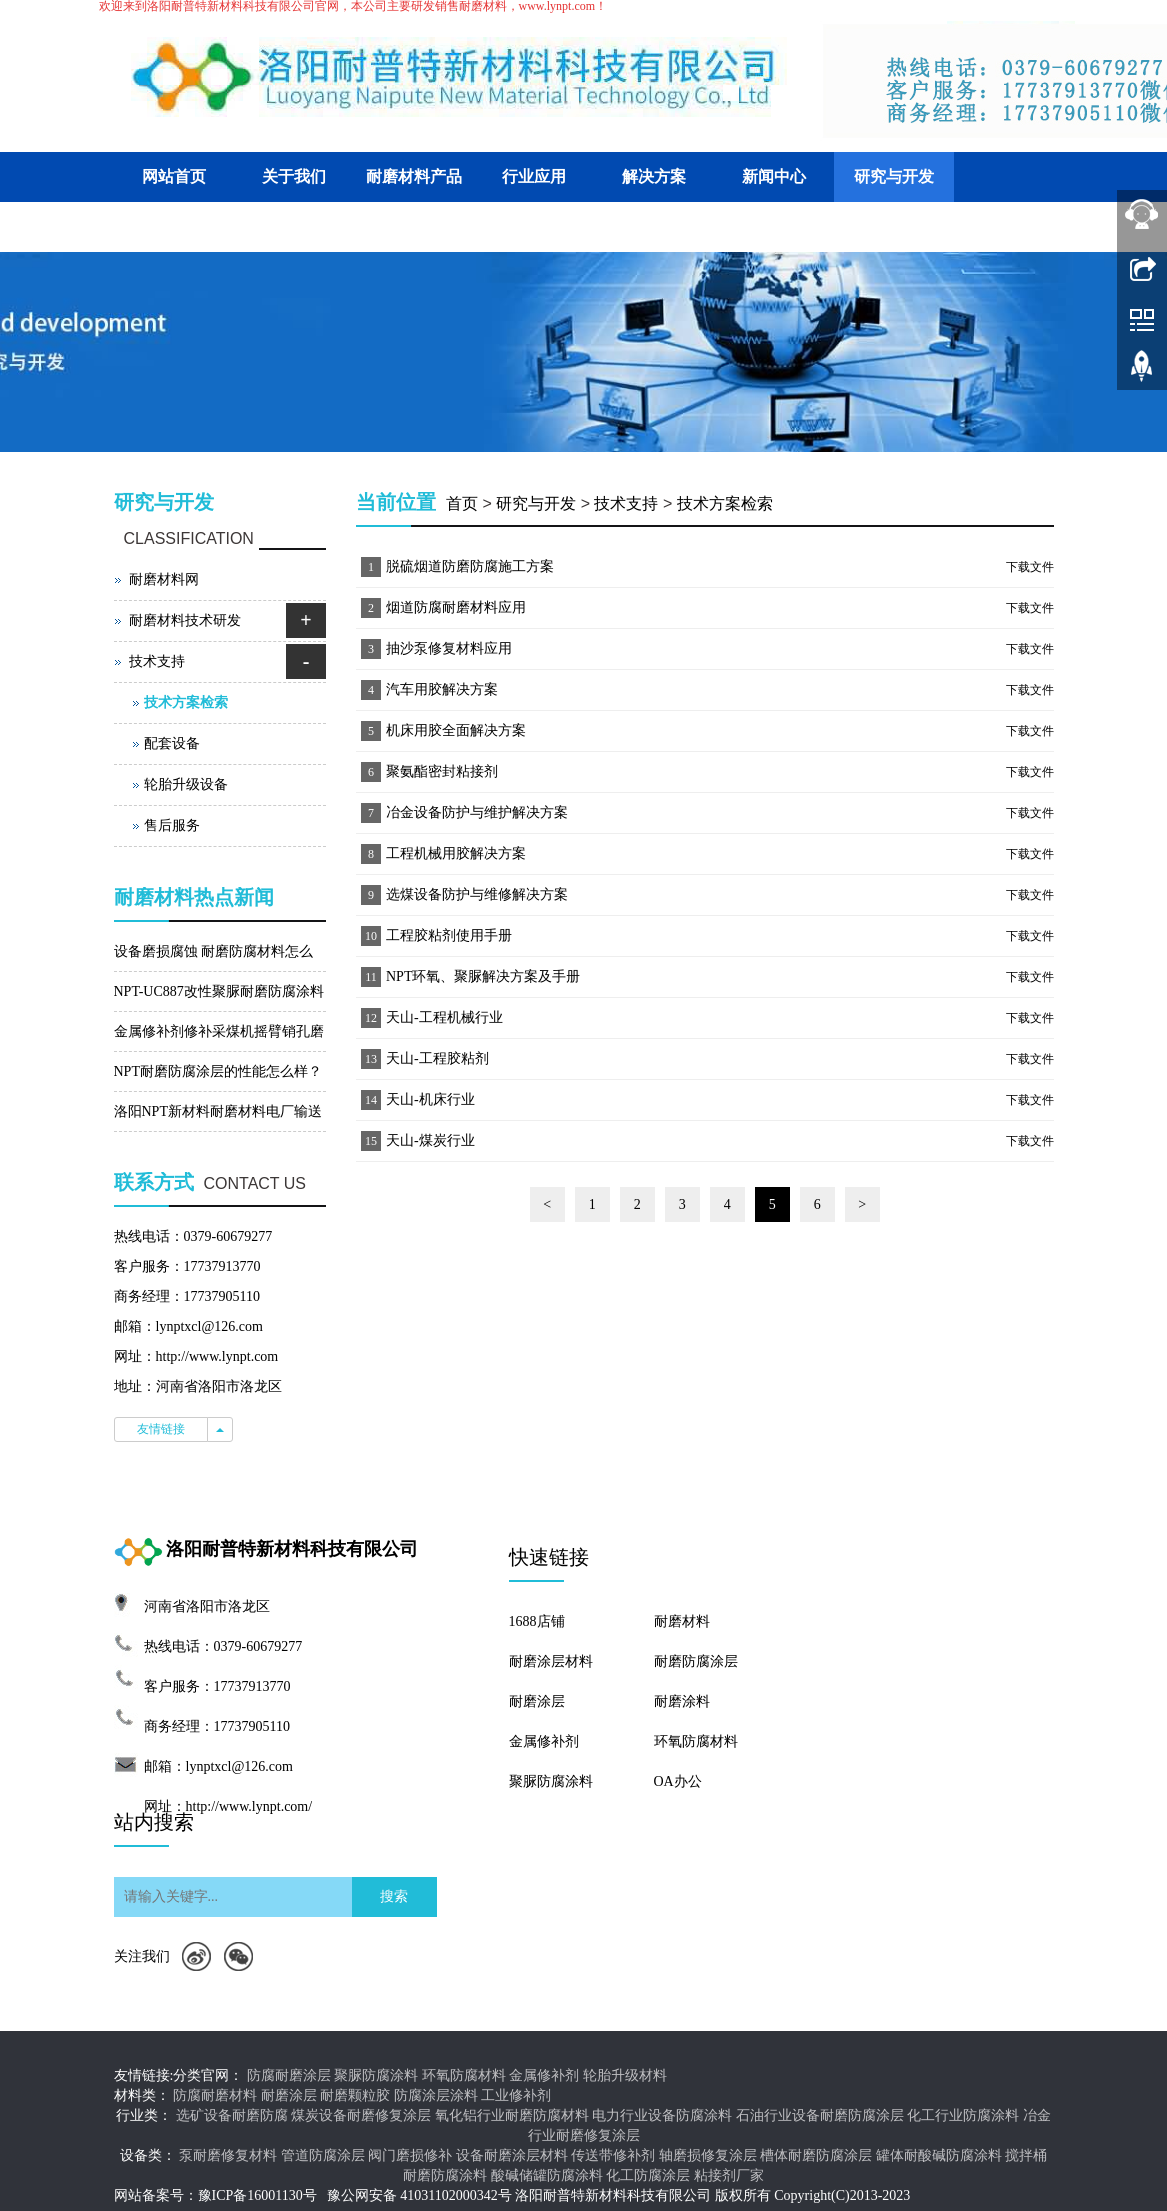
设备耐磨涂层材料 (512, 2155)
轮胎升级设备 (186, 784)
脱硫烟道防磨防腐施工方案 (470, 566)
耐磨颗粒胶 (355, 2095)
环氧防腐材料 (696, 1741)
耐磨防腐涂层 (696, 1661)
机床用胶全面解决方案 (456, 730)
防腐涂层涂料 (436, 2095)
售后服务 (172, 825)
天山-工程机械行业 (444, 1017)
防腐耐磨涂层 (289, 2075)
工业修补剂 (516, 2095)
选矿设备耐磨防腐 (232, 2115)
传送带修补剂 (613, 2155)
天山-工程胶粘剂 (437, 1058)
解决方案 (654, 176)
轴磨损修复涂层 (708, 2155)
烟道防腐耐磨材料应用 (456, 607)
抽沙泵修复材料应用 (449, 648)
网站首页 (174, 176)
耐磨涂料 (682, 1701)
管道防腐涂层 (323, 2155)
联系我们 (294, 226)
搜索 (394, 1896)
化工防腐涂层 (648, 2175)
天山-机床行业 (430, 1099)
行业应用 (534, 176)
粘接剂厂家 (729, 2175)
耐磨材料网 (164, 579)
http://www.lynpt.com (217, 1356)
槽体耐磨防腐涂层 (816, 2155)
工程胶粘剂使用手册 (449, 935)
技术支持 (626, 503)
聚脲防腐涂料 (551, 1781)
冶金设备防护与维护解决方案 (477, 812)
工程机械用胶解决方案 (456, 853)
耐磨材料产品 (414, 176)
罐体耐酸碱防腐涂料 (939, 2155)
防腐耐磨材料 (215, 2095)
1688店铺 (537, 1621)
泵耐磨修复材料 (228, 2155)
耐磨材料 (682, 1621)
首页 (462, 503)
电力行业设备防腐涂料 (662, 2115)
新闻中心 (774, 176)
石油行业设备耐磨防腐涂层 (820, 2115)
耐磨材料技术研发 (185, 620)
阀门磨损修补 (410, 2155)
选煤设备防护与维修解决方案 (477, 894)
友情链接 (161, 1429)
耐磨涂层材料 (551, 1661)
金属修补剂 (544, 1741)
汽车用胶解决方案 (442, 689)
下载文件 (1030, 567)
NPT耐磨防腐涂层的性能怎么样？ (218, 1071)
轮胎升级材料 (625, 2075)
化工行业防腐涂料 (963, 2115)
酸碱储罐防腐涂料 (547, 2175)
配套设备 (172, 743)
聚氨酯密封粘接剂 (442, 771)
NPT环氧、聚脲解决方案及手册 (483, 976)
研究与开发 (894, 176)
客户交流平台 (174, 226)
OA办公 (678, 1781)
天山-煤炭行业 (430, 1140)
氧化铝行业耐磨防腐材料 (512, 2115)
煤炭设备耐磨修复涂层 (361, 2115)
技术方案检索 (725, 503)
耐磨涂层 (537, 1701)
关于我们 (294, 176)
